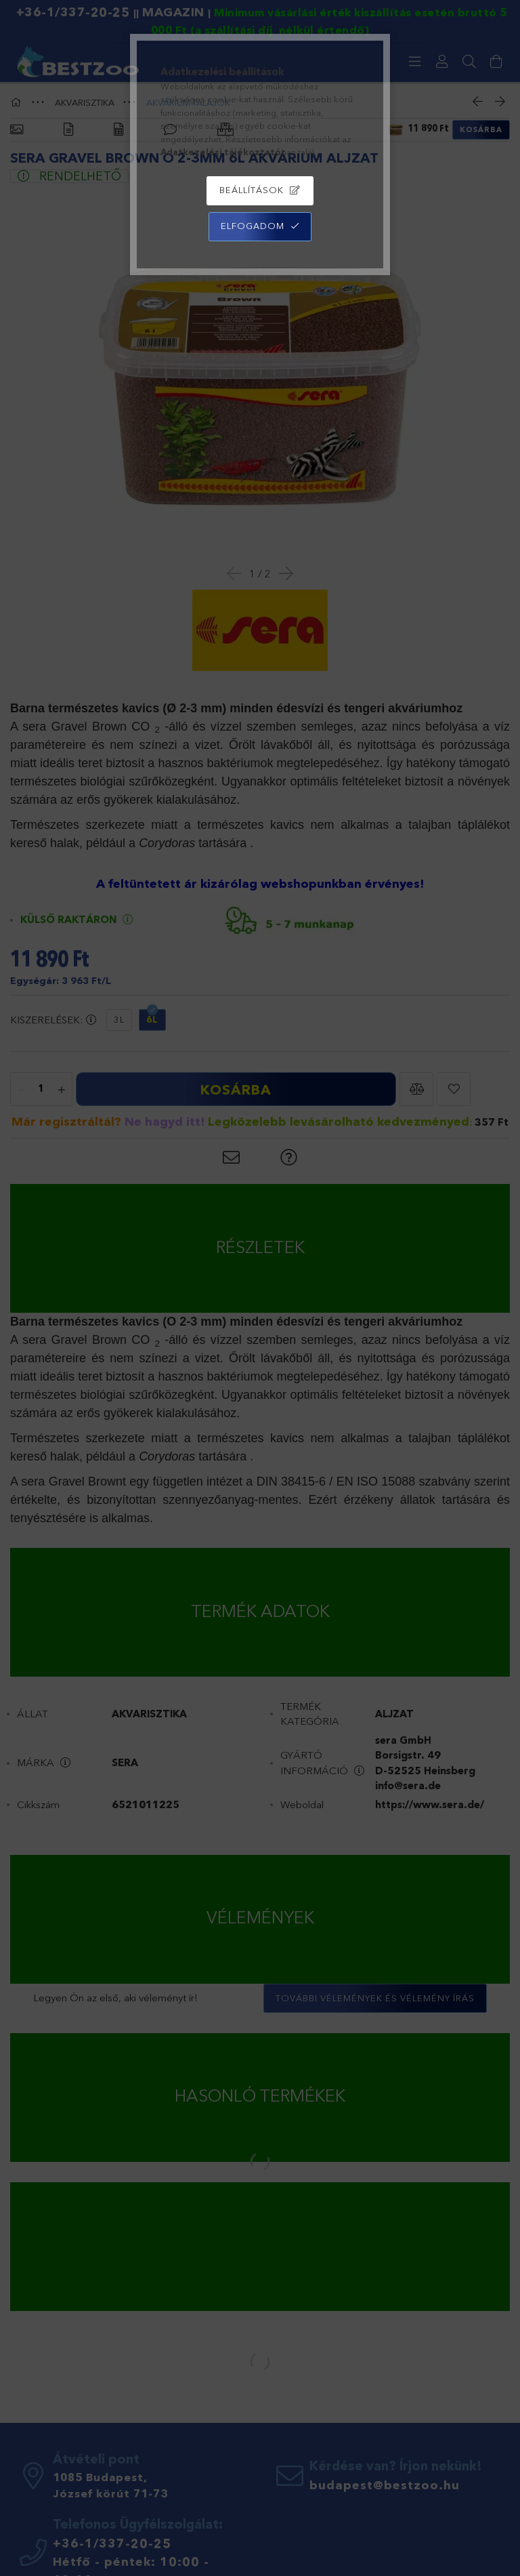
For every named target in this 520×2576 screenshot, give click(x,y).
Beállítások (251, 189)
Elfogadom (252, 225)
